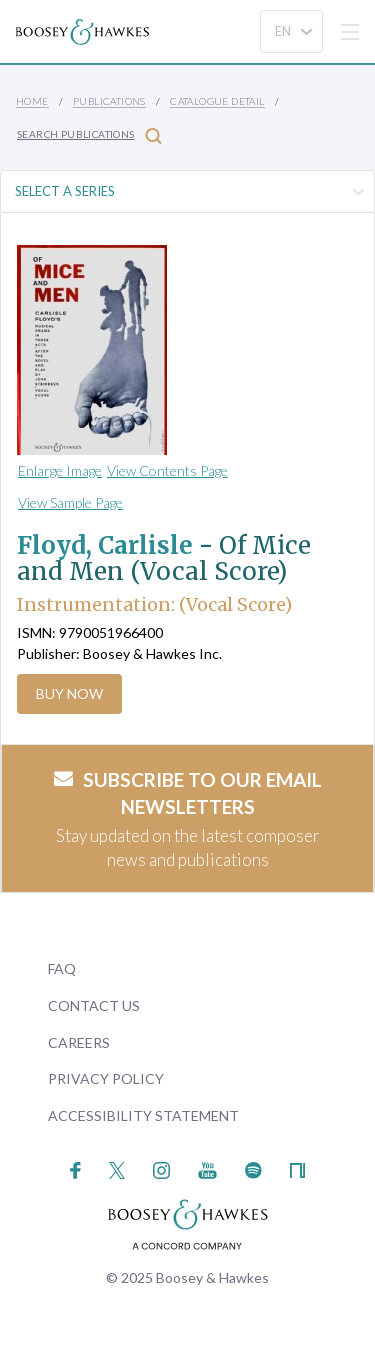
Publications (109, 101)
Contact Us (94, 1005)
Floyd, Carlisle (105, 545)
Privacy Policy (106, 1078)
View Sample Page (70, 502)
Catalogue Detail (217, 101)
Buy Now (69, 693)
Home (32, 101)
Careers (79, 1042)
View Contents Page (167, 470)
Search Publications (89, 135)
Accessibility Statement (143, 1115)
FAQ (62, 968)
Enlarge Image (60, 470)
